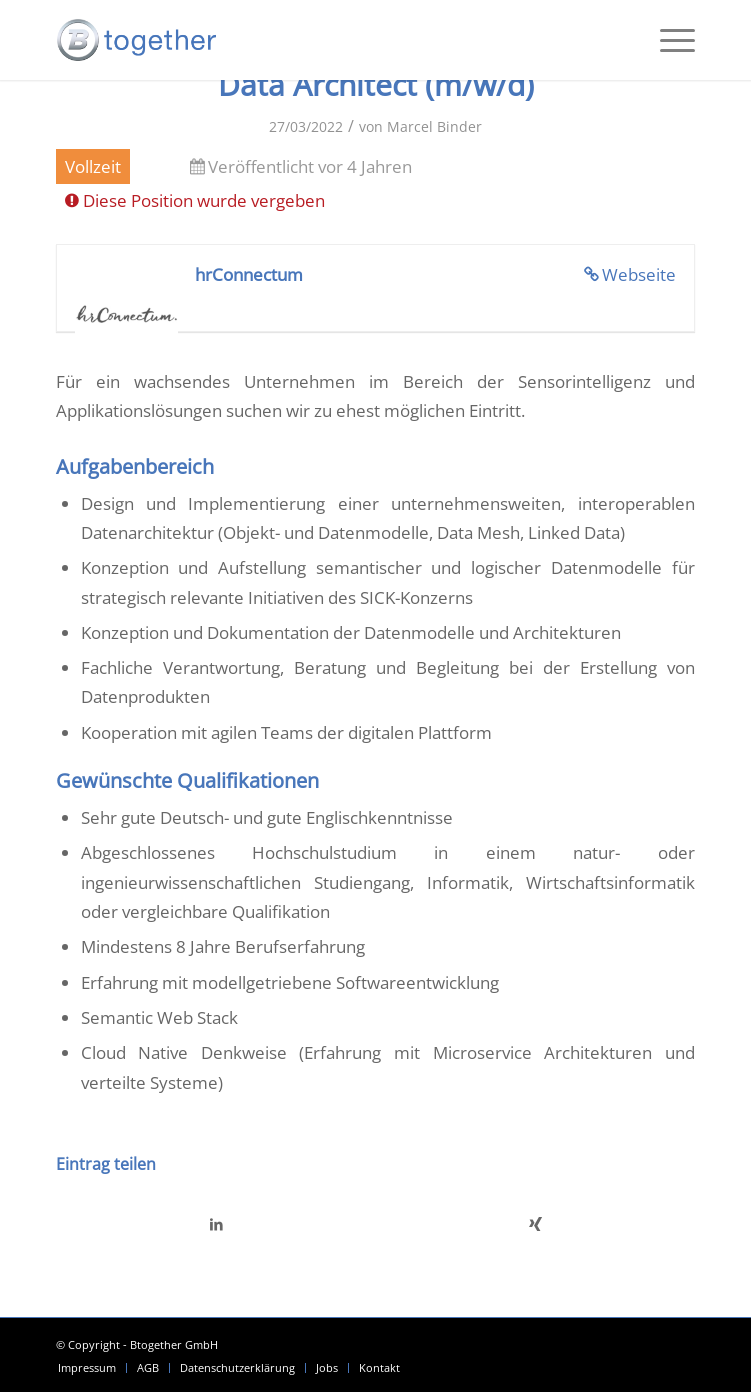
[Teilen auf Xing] (535, 1224)
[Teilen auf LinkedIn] (216, 1224)
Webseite (639, 274)
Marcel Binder (434, 126)
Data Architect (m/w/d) (376, 84)
